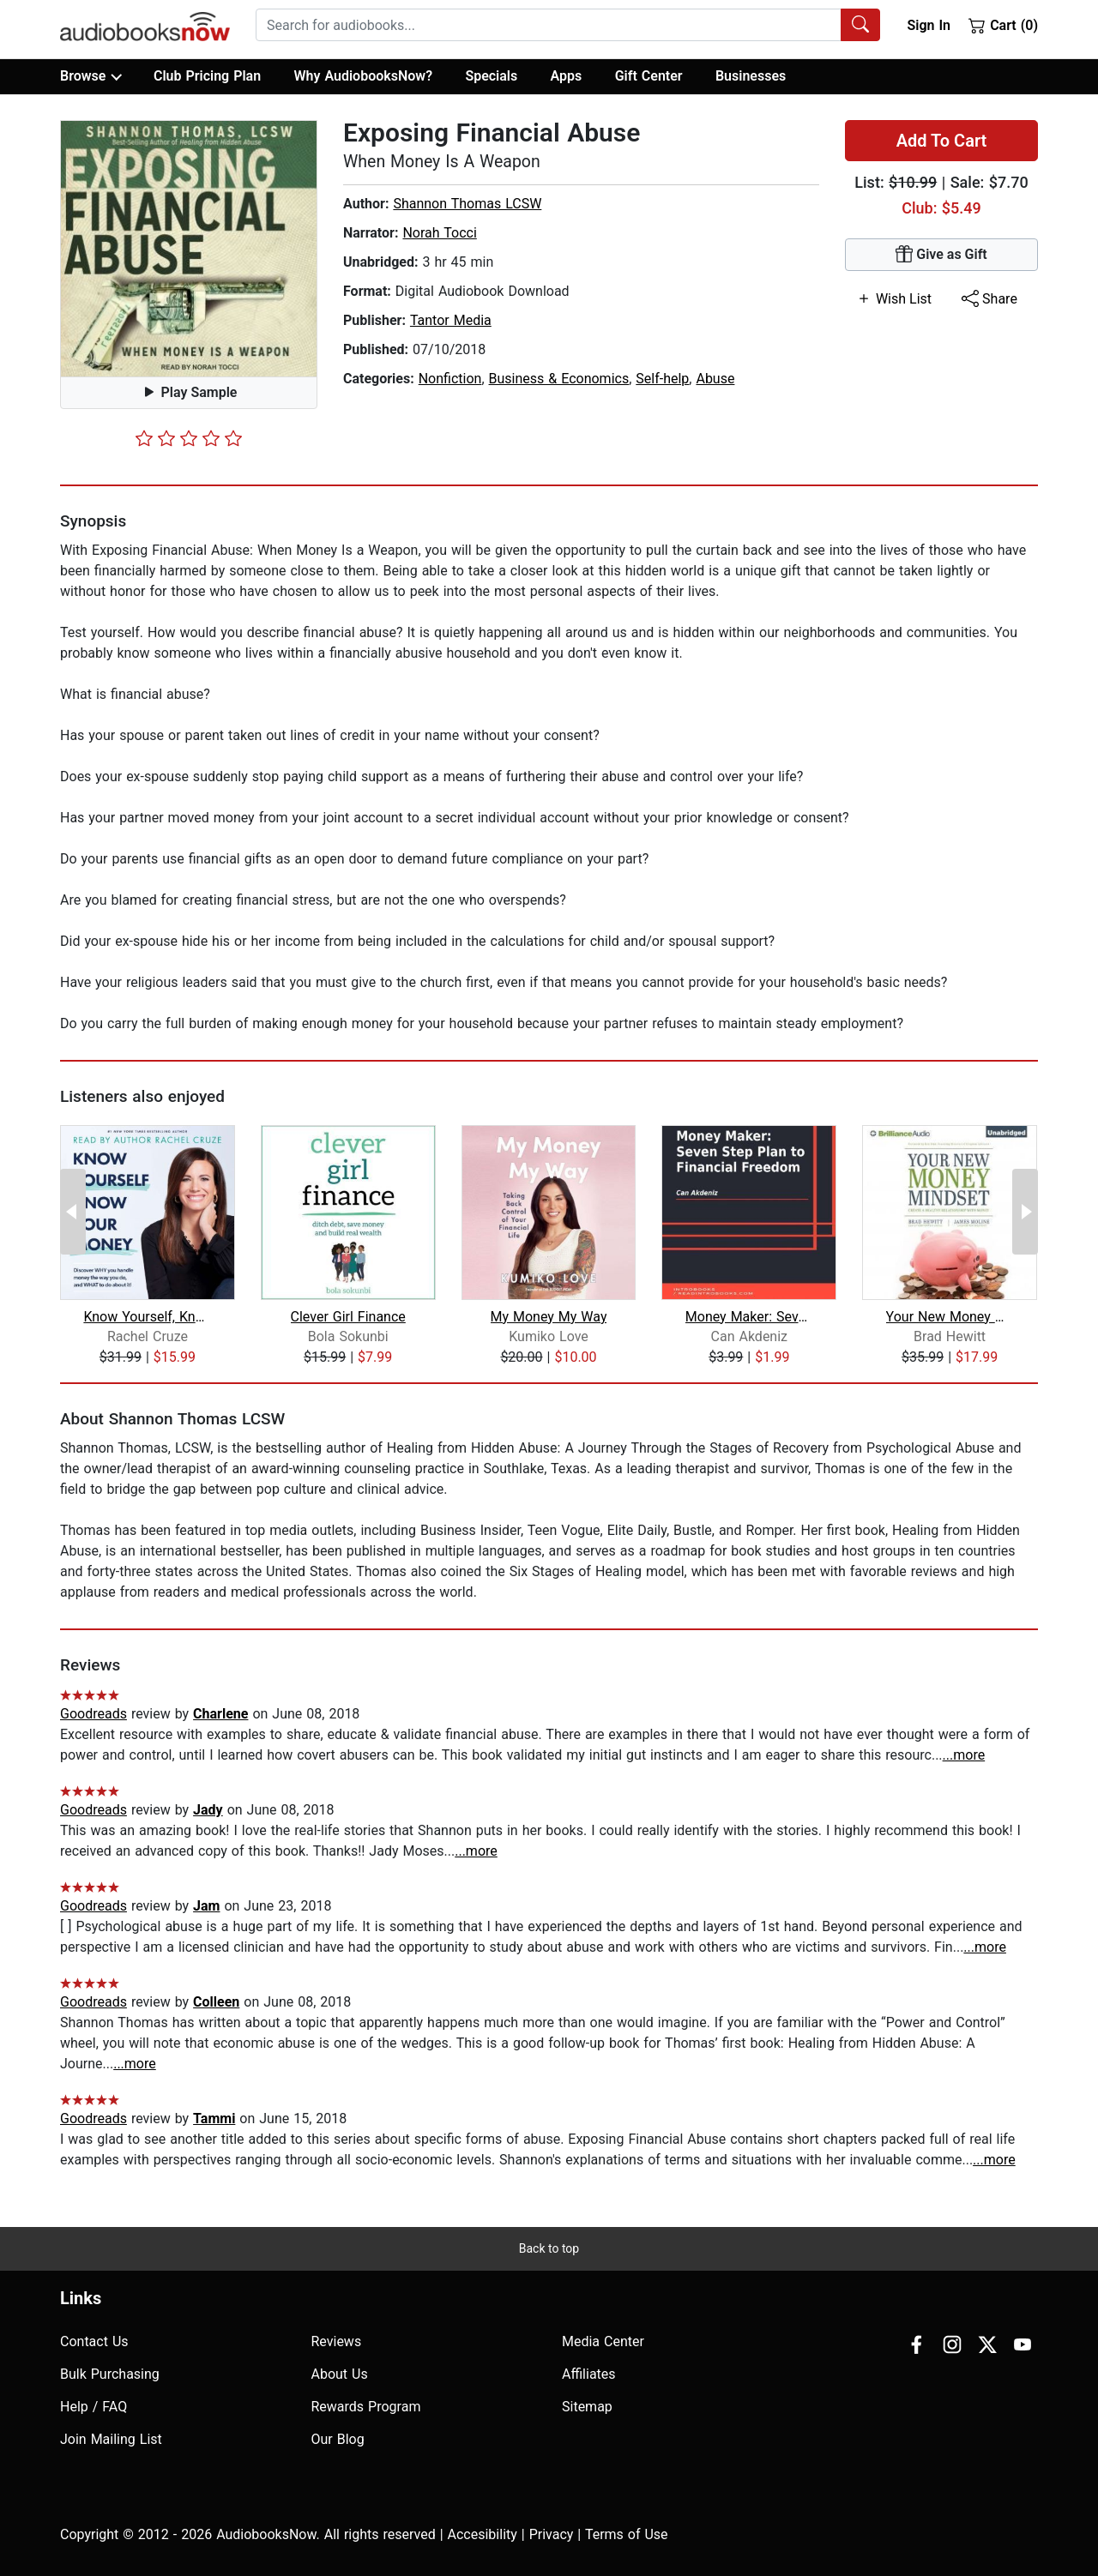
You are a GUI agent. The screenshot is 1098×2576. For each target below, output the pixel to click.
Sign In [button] (928, 25)
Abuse (715, 378)
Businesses (750, 76)
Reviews (336, 2341)
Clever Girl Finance (348, 1317)
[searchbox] (549, 25)
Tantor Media (451, 320)
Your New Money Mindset (950, 1317)
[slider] (188, 438)
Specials (491, 76)
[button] (188, 248)
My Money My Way (549, 1317)
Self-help (662, 378)
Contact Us (94, 2341)
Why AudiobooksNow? (363, 76)
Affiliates (589, 2374)
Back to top (549, 2248)
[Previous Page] (73, 1212)
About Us (339, 2374)
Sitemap (587, 2406)
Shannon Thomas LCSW (467, 204)
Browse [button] (90, 76)
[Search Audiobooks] (860, 25)
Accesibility (482, 2534)
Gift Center (649, 76)
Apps (566, 76)
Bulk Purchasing (110, 2374)
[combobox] (568, 25)
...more (964, 1755)
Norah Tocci (439, 233)
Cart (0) (1003, 24)
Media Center (603, 2341)
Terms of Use (626, 2534)
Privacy (551, 2534)
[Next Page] (1025, 1212)
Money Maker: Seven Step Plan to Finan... (749, 1317)
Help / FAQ (93, 2406)
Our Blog (338, 2439)
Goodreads (93, 1714)
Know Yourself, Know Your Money (147, 1317)
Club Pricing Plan (207, 76)
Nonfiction (450, 378)
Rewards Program (366, 2406)
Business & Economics (559, 378)
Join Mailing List (111, 2439)
